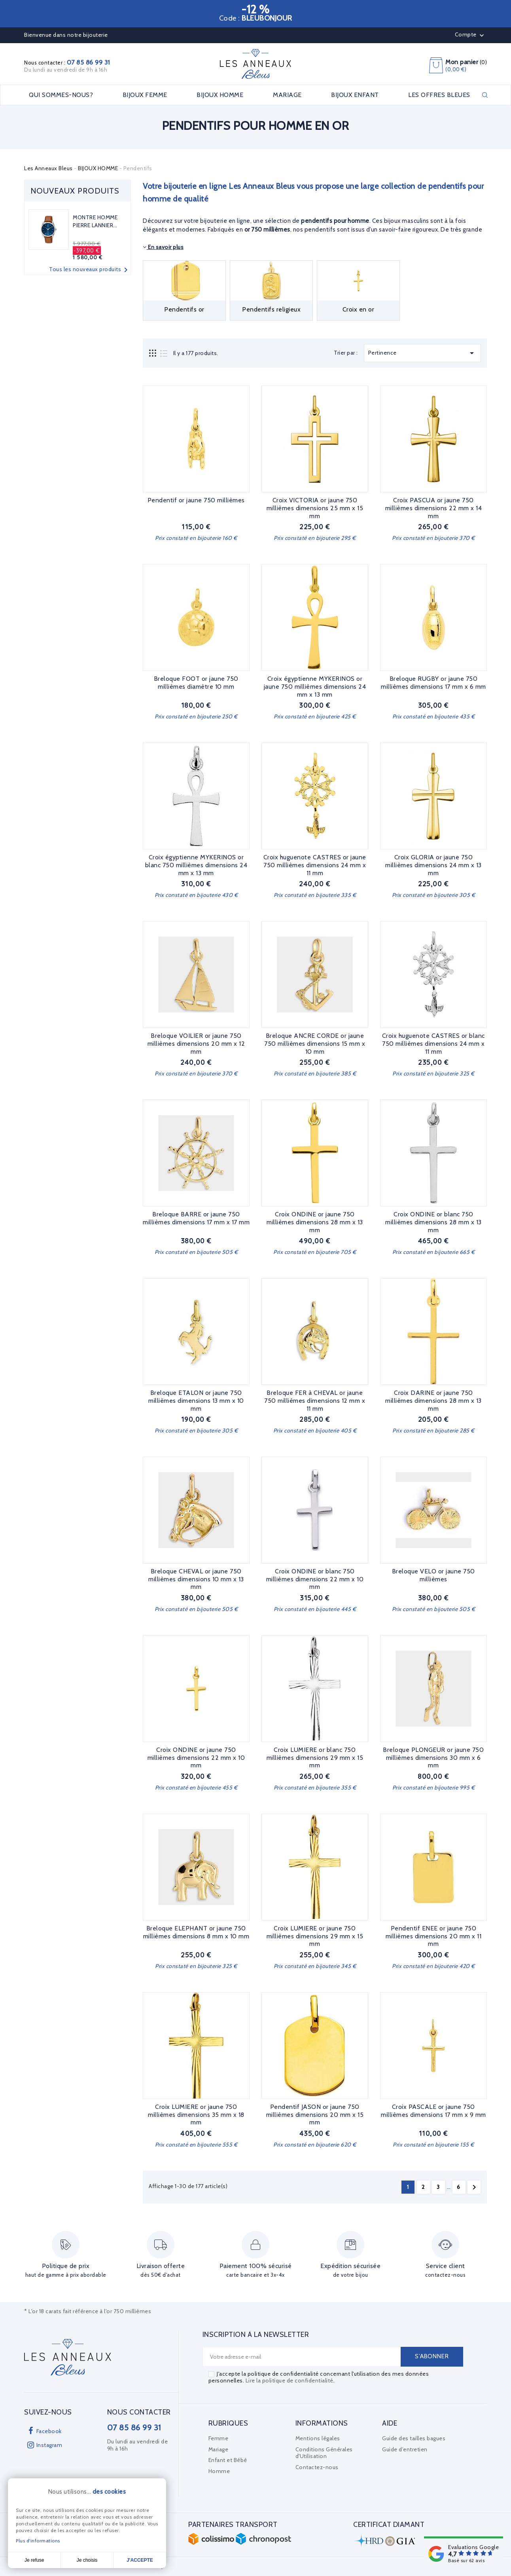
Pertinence (422, 353)
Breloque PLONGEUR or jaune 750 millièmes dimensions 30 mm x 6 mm (433, 1757)
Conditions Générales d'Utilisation (324, 2453)
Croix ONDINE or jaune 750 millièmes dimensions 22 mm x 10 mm (196, 1757)
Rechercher (485, 95)
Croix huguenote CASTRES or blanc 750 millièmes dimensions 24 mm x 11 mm (433, 1043)
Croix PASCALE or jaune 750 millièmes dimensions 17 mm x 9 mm (433, 2110)
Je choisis (87, 2560)
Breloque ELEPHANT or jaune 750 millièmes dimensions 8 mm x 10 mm (196, 1932)
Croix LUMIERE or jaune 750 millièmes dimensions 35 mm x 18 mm (196, 2114)
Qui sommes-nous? (61, 95)
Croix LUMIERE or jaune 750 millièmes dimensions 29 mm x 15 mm (315, 1936)
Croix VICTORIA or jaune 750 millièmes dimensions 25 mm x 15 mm (315, 508)
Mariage (218, 2449)
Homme (219, 2471)
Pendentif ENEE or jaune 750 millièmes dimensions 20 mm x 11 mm (434, 1936)
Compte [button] (470, 35)
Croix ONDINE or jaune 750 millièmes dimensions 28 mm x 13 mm (315, 1222)
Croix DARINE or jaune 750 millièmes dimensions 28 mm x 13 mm (433, 1400)
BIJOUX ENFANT (355, 95)
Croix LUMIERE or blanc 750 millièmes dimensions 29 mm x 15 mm (315, 1757)
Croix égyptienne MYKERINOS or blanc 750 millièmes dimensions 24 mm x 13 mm (196, 865)
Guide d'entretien (405, 2449)
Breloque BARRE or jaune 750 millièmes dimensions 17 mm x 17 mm (196, 1218)
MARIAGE (287, 95)
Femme (218, 2438)
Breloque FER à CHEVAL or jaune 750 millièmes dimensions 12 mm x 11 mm (314, 1400)
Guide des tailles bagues (413, 2438)
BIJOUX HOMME (220, 95)
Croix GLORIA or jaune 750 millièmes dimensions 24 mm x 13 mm (433, 865)
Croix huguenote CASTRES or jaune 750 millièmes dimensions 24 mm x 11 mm (314, 865)
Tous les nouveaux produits (90, 270)
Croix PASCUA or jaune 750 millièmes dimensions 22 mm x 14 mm (433, 508)
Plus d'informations (38, 2541)
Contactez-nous (317, 2467)
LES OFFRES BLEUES (439, 95)
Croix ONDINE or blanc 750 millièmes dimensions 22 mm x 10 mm (315, 1579)
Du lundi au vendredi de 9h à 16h (65, 69)
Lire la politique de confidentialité (289, 2380)
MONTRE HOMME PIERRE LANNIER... (95, 221)
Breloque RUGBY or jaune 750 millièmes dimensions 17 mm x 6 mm (433, 682)
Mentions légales (317, 2438)
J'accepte (140, 2560)
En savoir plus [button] (163, 247)
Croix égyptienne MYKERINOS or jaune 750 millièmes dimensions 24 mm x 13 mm (315, 686)
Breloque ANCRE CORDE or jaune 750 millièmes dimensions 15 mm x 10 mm (314, 1043)
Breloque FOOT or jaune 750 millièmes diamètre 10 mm (196, 682)
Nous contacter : (67, 62)
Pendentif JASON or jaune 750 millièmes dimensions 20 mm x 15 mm (315, 2114)
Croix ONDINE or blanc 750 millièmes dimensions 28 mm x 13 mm (433, 1222)
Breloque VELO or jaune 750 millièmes (433, 1575)
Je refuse (34, 2560)
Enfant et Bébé (227, 2460)
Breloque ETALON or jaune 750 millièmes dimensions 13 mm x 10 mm (196, 1400)
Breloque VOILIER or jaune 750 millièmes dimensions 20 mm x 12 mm (196, 1043)
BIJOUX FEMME (145, 95)
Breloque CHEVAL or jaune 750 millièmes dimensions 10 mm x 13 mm (196, 1579)
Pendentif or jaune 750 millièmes (196, 500)
